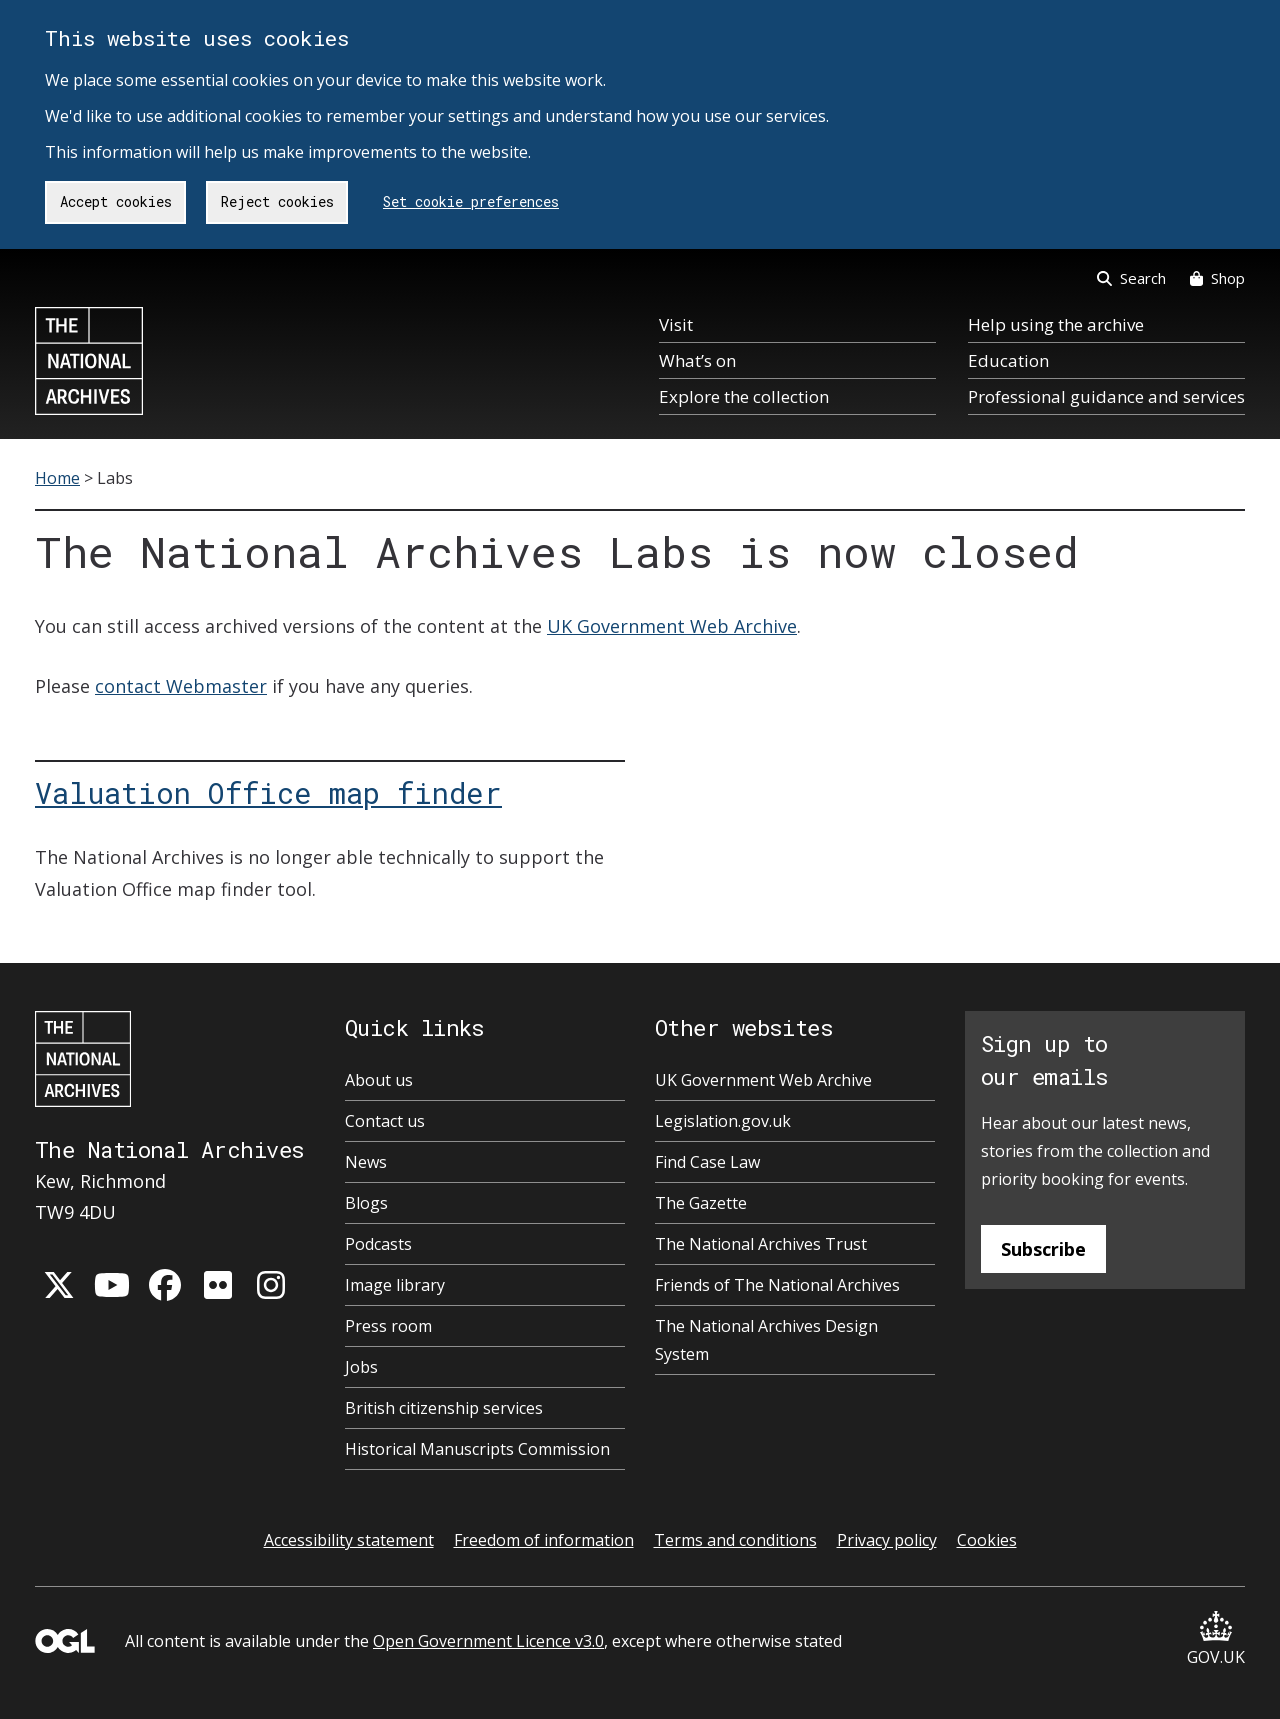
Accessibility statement (349, 1540)
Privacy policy (887, 1540)
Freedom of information (544, 1540)
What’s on (697, 360)
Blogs (366, 1203)
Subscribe (1043, 1249)
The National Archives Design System (766, 1340)
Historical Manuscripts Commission (477, 1449)
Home (57, 478)
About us (379, 1080)
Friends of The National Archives (777, 1285)
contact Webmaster (181, 686)
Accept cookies (116, 201)
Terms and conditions (735, 1540)
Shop (1217, 278)
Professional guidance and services (1106, 396)
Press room (388, 1326)
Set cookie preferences (471, 201)
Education (1008, 360)
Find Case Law (707, 1162)
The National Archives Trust (761, 1244)
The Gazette (701, 1203)
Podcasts (378, 1244)
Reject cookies (277, 201)
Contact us (385, 1121)
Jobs (361, 1367)
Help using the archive (1056, 324)
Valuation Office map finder (268, 793)
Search (1131, 278)
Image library (395, 1285)
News (366, 1162)
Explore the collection (744, 396)
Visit (676, 324)
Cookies (987, 1540)
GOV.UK (1216, 1639)
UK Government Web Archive (672, 626)
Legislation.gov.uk (723, 1121)
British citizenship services (444, 1408)
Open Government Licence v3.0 (488, 1641)
